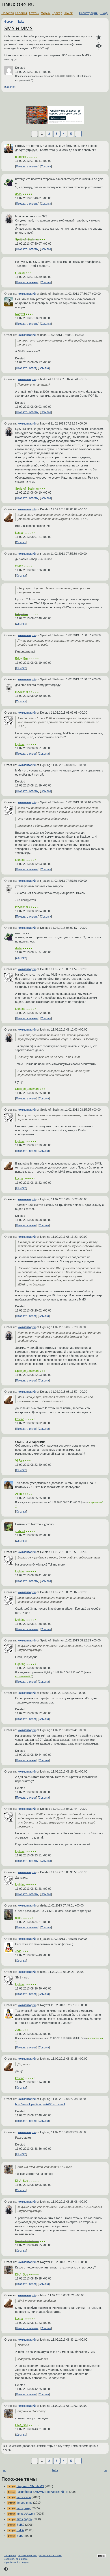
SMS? (20, 2524)
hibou (18, 1917)
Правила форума (27, 2555)
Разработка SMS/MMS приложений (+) (42, 2491)
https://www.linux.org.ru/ (16, 2562)
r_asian (20, 272)
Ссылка (10, 86)
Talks (21, 21)
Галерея (21, 13)
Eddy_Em (21, 614)
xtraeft (19, 566)
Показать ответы (27, 166)
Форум (45, 13)
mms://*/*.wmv (25, 2513)
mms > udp (23, 2497)
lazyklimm (21, 691)
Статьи (34, 13)
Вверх (101, 2555)
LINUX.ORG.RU (17, 4)
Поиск (68, 13)
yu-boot (20, 1531)
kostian (19, 532)
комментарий (27, 293)
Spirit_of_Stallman (27, 239)
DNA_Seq (21, 2180)
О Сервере (10, 2555)
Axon (18, 1493)
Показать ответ (26, 368)
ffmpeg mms (24, 2502)
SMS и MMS (18, 28)
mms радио (24, 2519)
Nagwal (20, 314)
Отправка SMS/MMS (30, 2486)
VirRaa (19, 1460)
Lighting (20, 744)
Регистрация (88, 13)
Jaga (18, 1951)
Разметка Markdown (50, 2555)
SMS (19, 2535)
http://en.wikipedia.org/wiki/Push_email (40, 2104)
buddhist (20, 156)
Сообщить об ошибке (16, 2559)
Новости (7, 13)
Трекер (57, 13)
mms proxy (23, 2508)
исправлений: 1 (23, 1676)
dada (18, 194)
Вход (104, 13)
